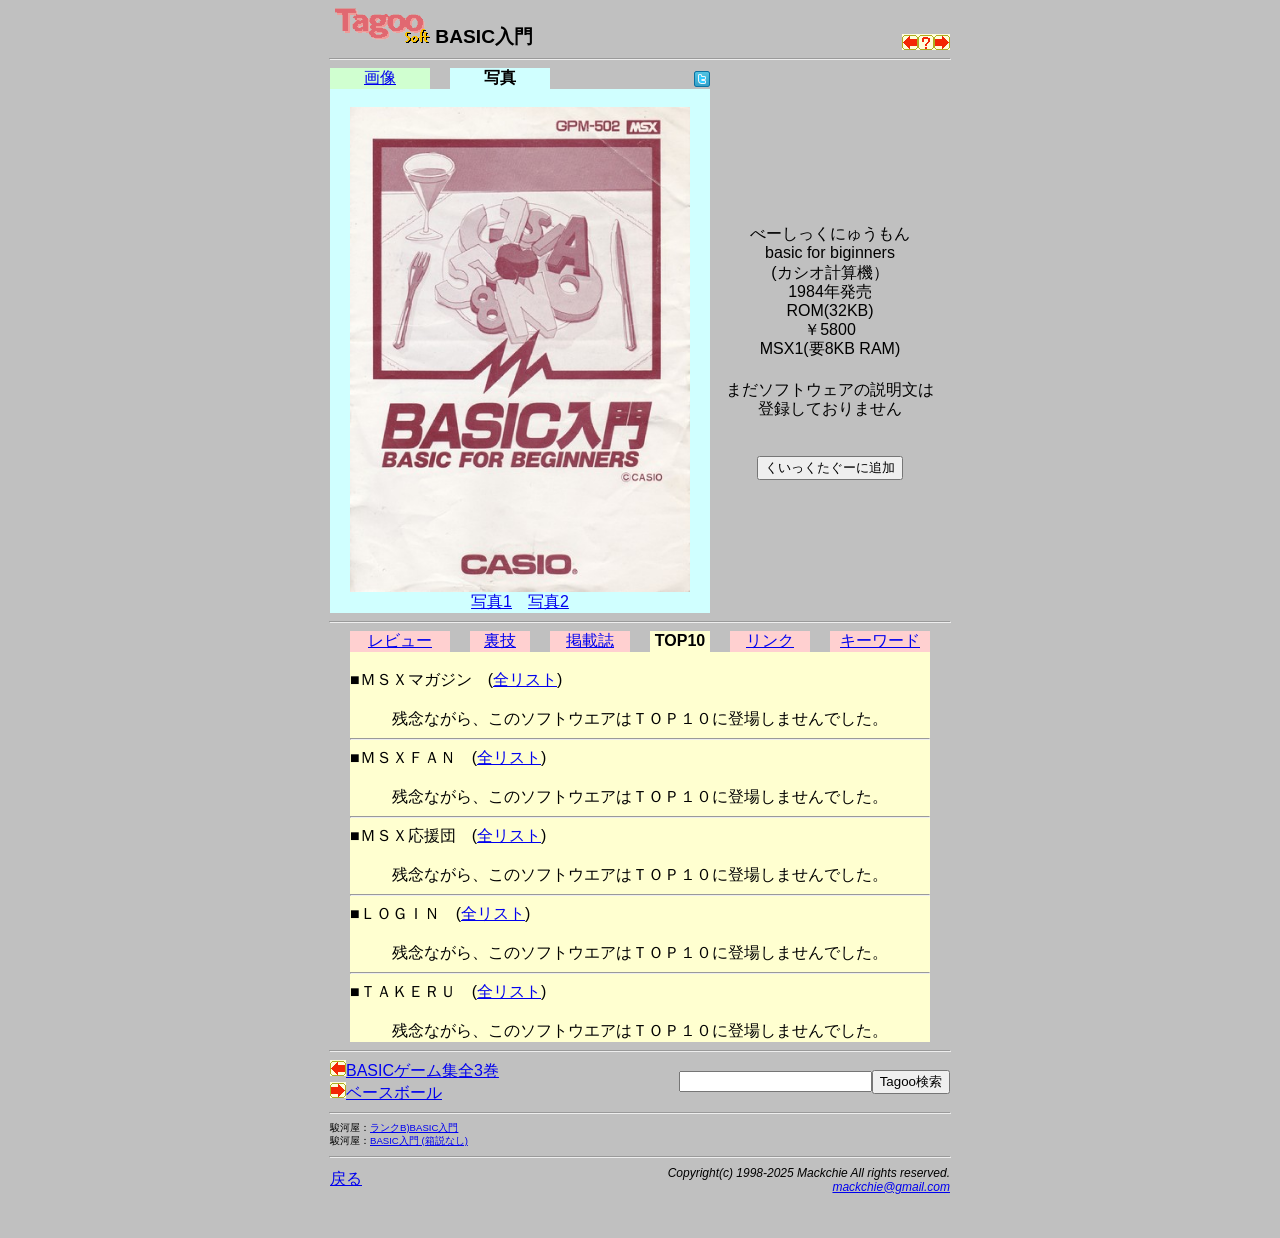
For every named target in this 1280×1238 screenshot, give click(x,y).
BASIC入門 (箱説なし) (419, 1140)
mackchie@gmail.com (891, 1187)
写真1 (491, 601)
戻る (346, 1178)
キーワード (880, 640)
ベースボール (386, 1092)
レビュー (400, 640)
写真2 (548, 601)
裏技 (500, 640)
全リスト (525, 679)
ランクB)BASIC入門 (414, 1127)
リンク (770, 640)
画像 (380, 77)
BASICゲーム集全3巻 (414, 1070)
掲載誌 (590, 640)
